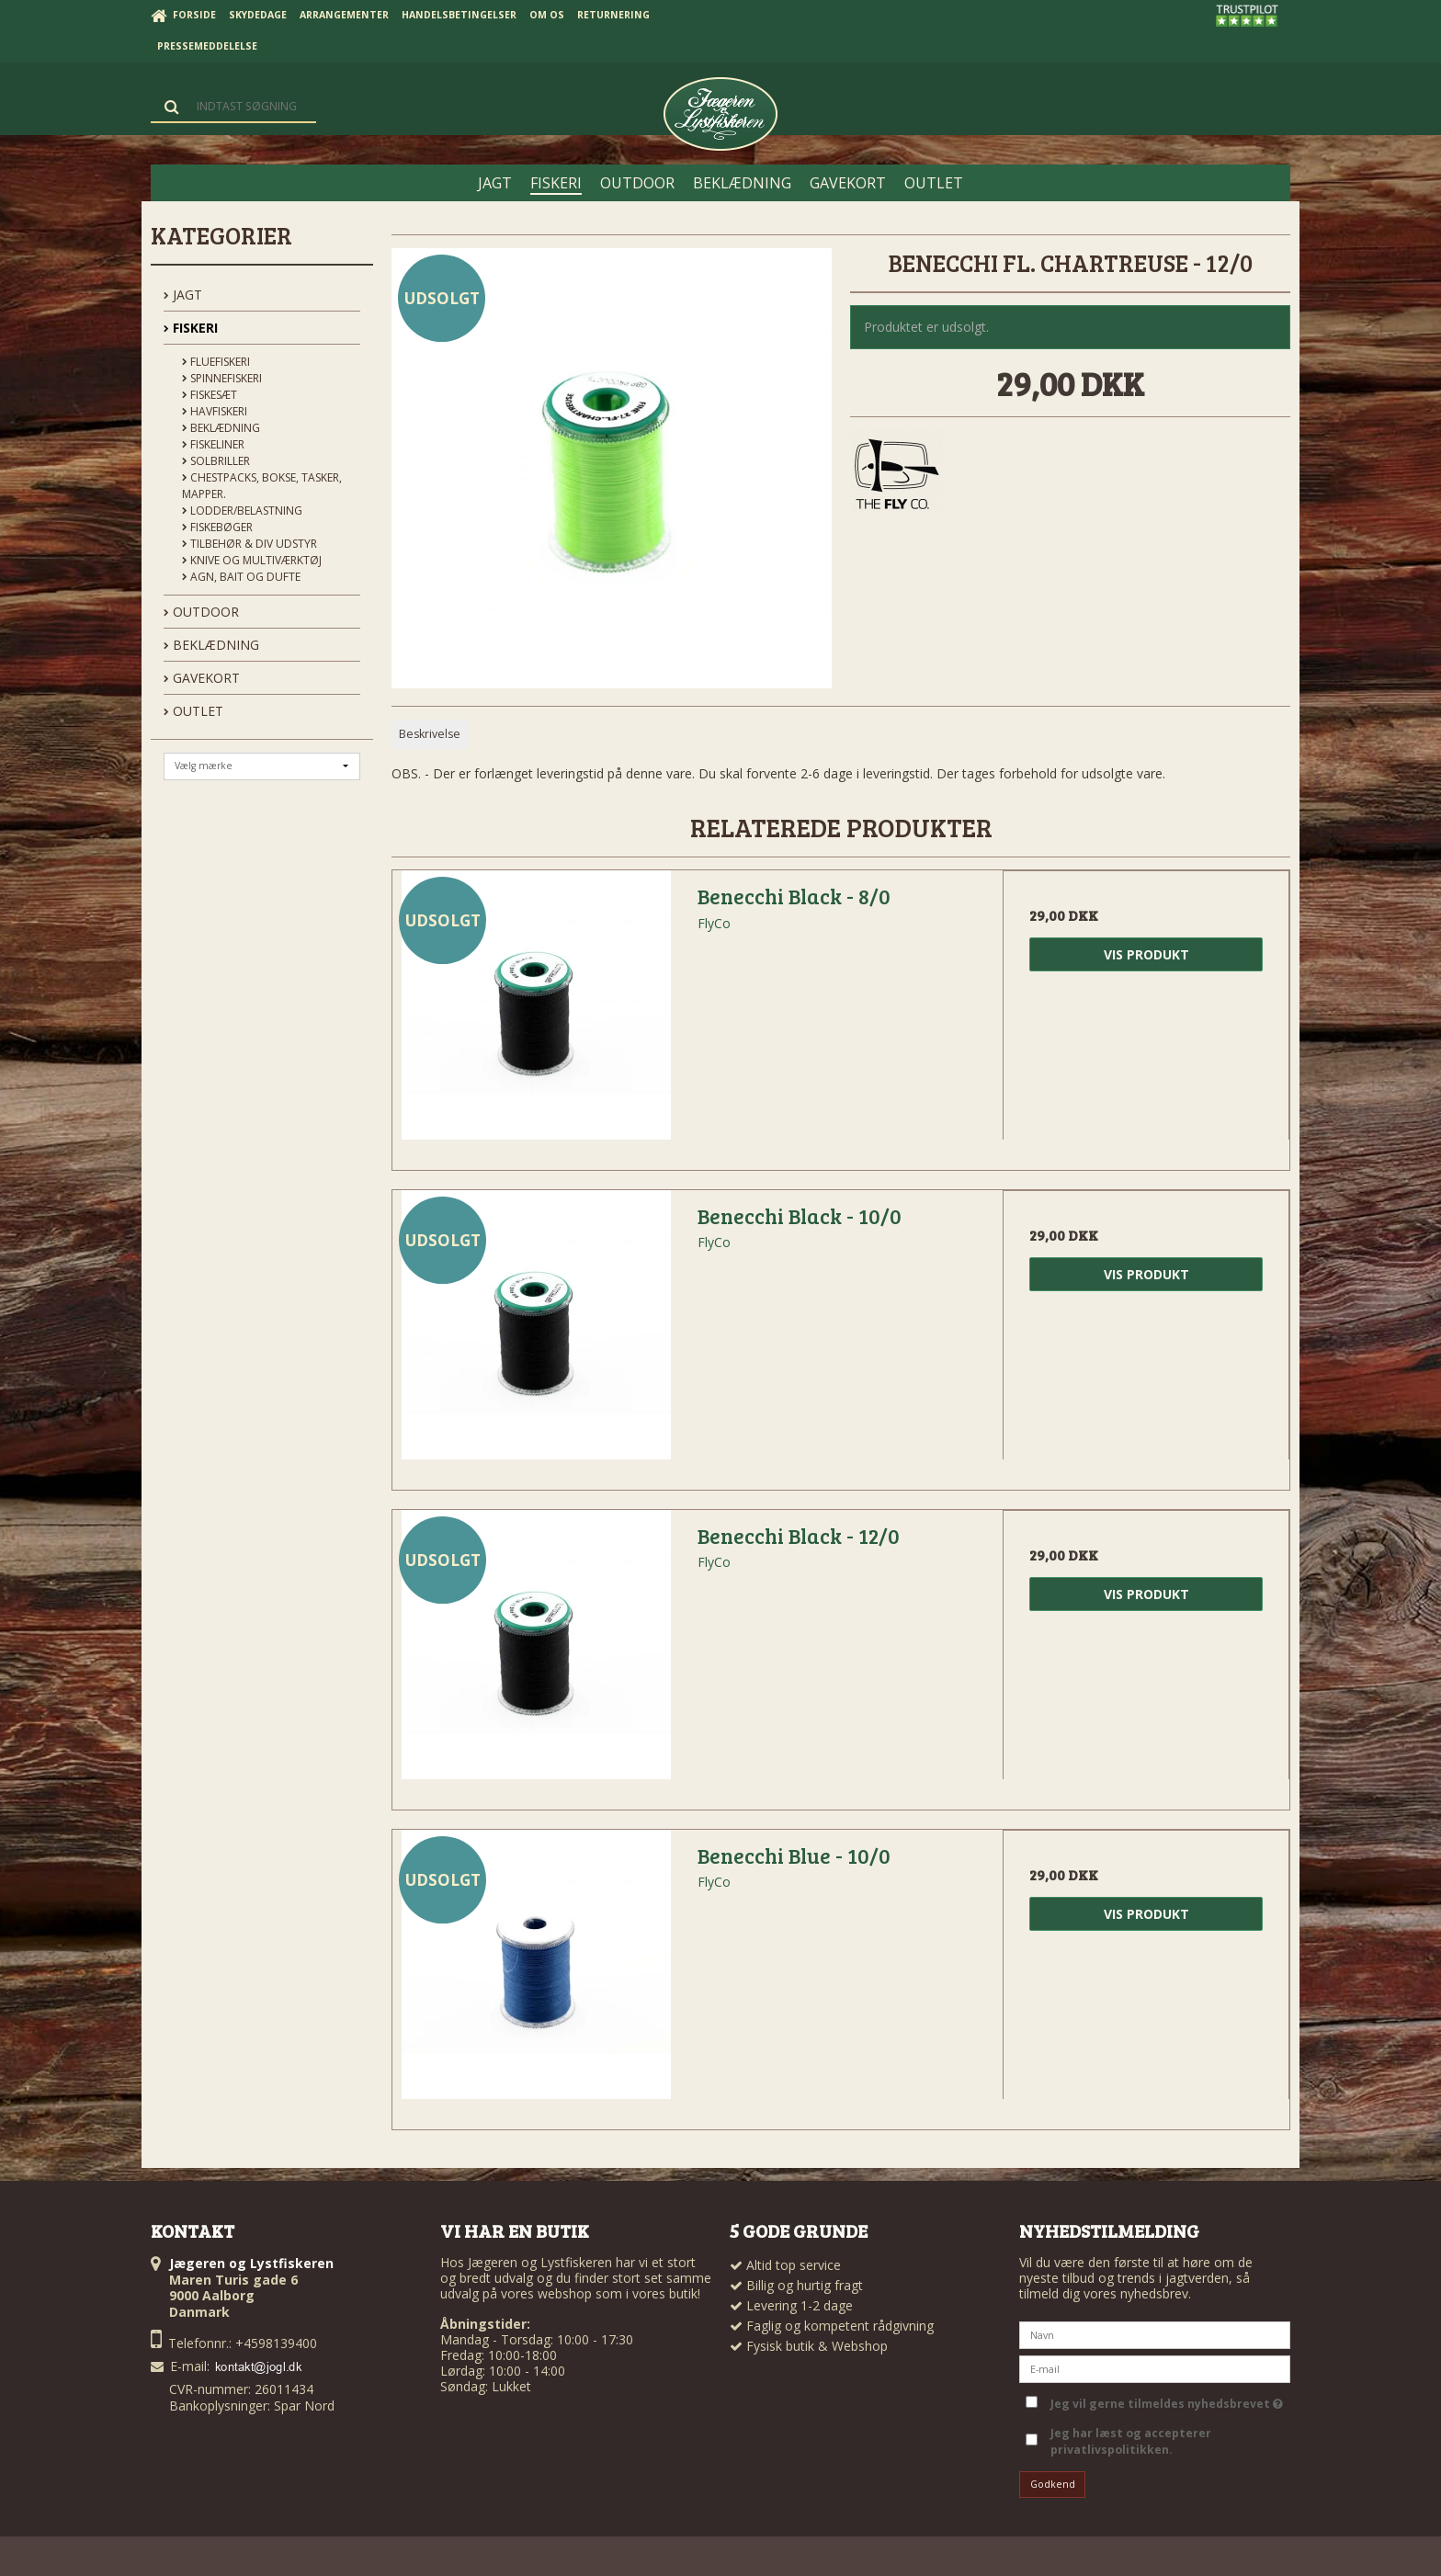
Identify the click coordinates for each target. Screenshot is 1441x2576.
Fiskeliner (213, 444)
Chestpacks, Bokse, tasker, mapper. (262, 486)
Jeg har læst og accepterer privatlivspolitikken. (1130, 2441)
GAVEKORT (202, 678)
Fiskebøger (217, 527)
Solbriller (216, 461)
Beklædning (221, 428)
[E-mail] (1154, 2367)
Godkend (1052, 2484)
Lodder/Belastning (242, 510)
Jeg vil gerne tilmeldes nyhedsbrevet (1166, 2400)
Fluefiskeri (216, 361)
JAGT (183, 294)
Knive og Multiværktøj (252, 560)
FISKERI (191, 327)
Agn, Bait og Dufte (241, 576)
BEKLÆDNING (211, 644)
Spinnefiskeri (222, 378)
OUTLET (193, 711)
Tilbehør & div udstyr (249, 543)
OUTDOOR (201, 611)
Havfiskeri (214, 411)
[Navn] (1154, 2333)
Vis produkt (1146, 954)
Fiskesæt (209, 395)
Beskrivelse (429, 734)
